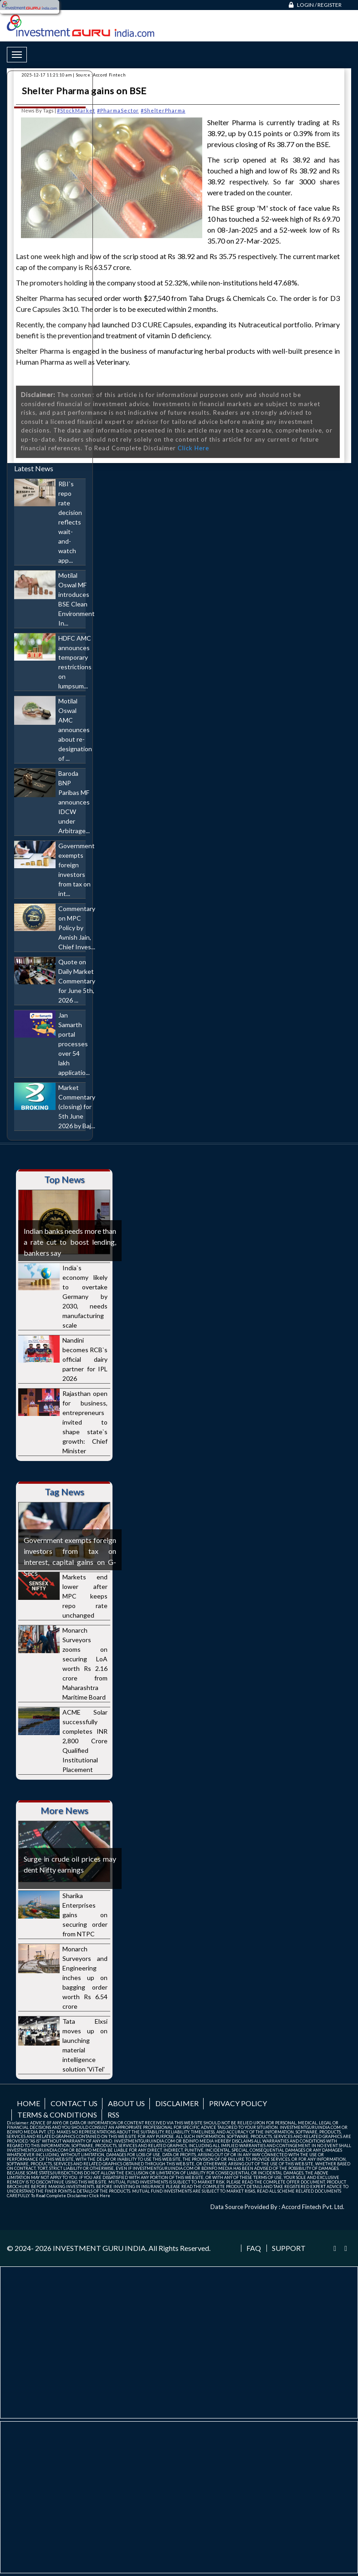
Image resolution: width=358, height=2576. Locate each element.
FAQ (253, 2248)
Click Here (193, 448)
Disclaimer (177, 2103)
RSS (113, 2114)
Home (28, 2103)
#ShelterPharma (163, 110)
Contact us (74, 2103)
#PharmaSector (118, 110)
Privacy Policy (238, 2103)
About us (126, 2103)
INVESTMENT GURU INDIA (99, 2248)
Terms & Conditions (57, 2114)
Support (289, 2248)
